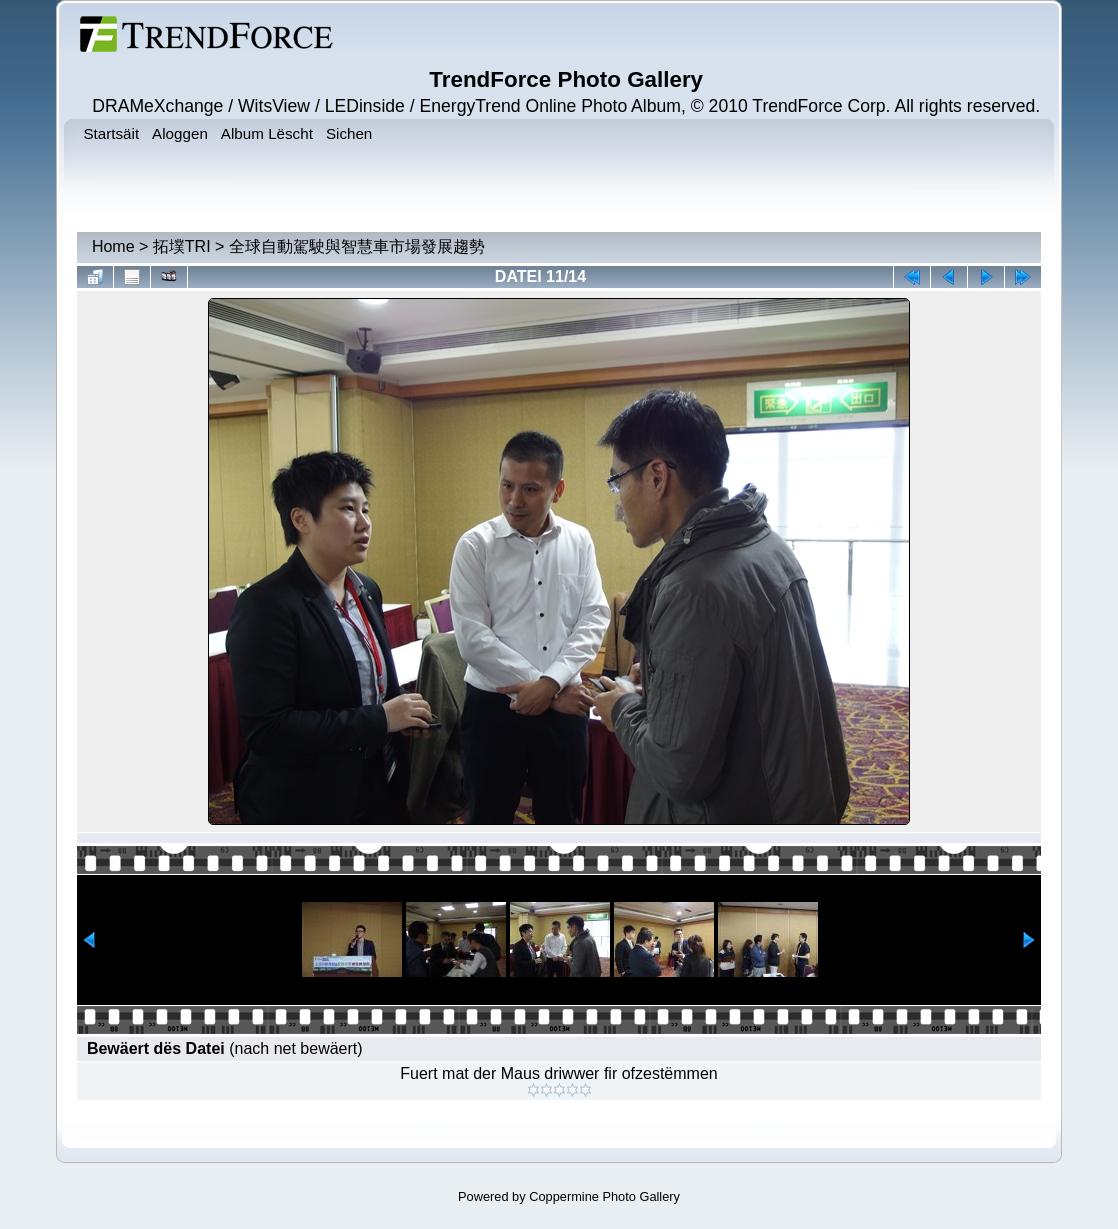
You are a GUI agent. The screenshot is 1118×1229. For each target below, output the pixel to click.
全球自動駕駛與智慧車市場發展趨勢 (357, 246)
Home (113, 246)
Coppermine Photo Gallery (604, 1196)
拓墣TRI (182, 246)
